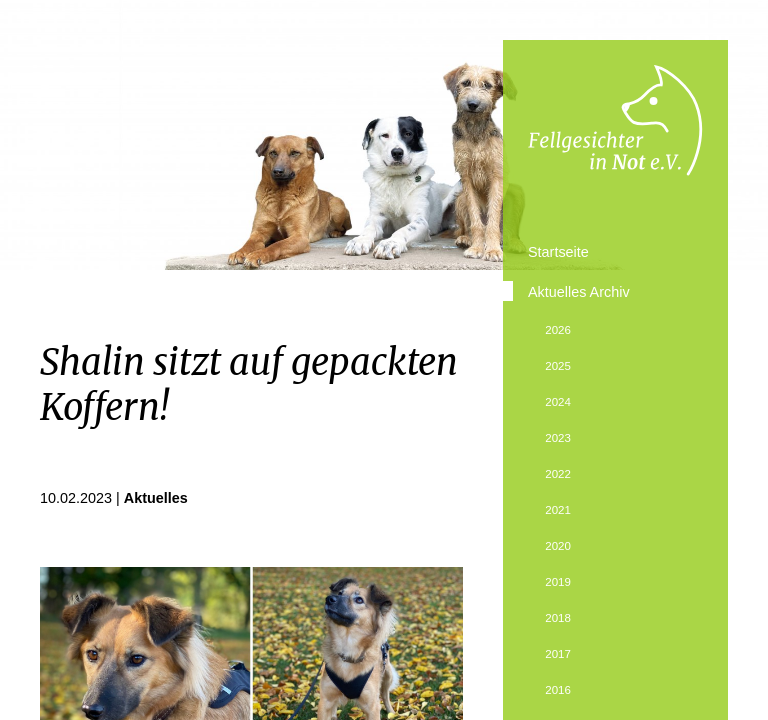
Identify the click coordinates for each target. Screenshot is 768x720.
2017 (558, 654)
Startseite (558, 252)
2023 (558, 438)
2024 (558, 402)
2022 (558, 474)
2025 (558, 366)
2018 (558, 618)
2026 (558, 330)
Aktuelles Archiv (579, 292)
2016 (558, 690)
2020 (558, 546)
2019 (558, 582)
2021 (558, 510)
